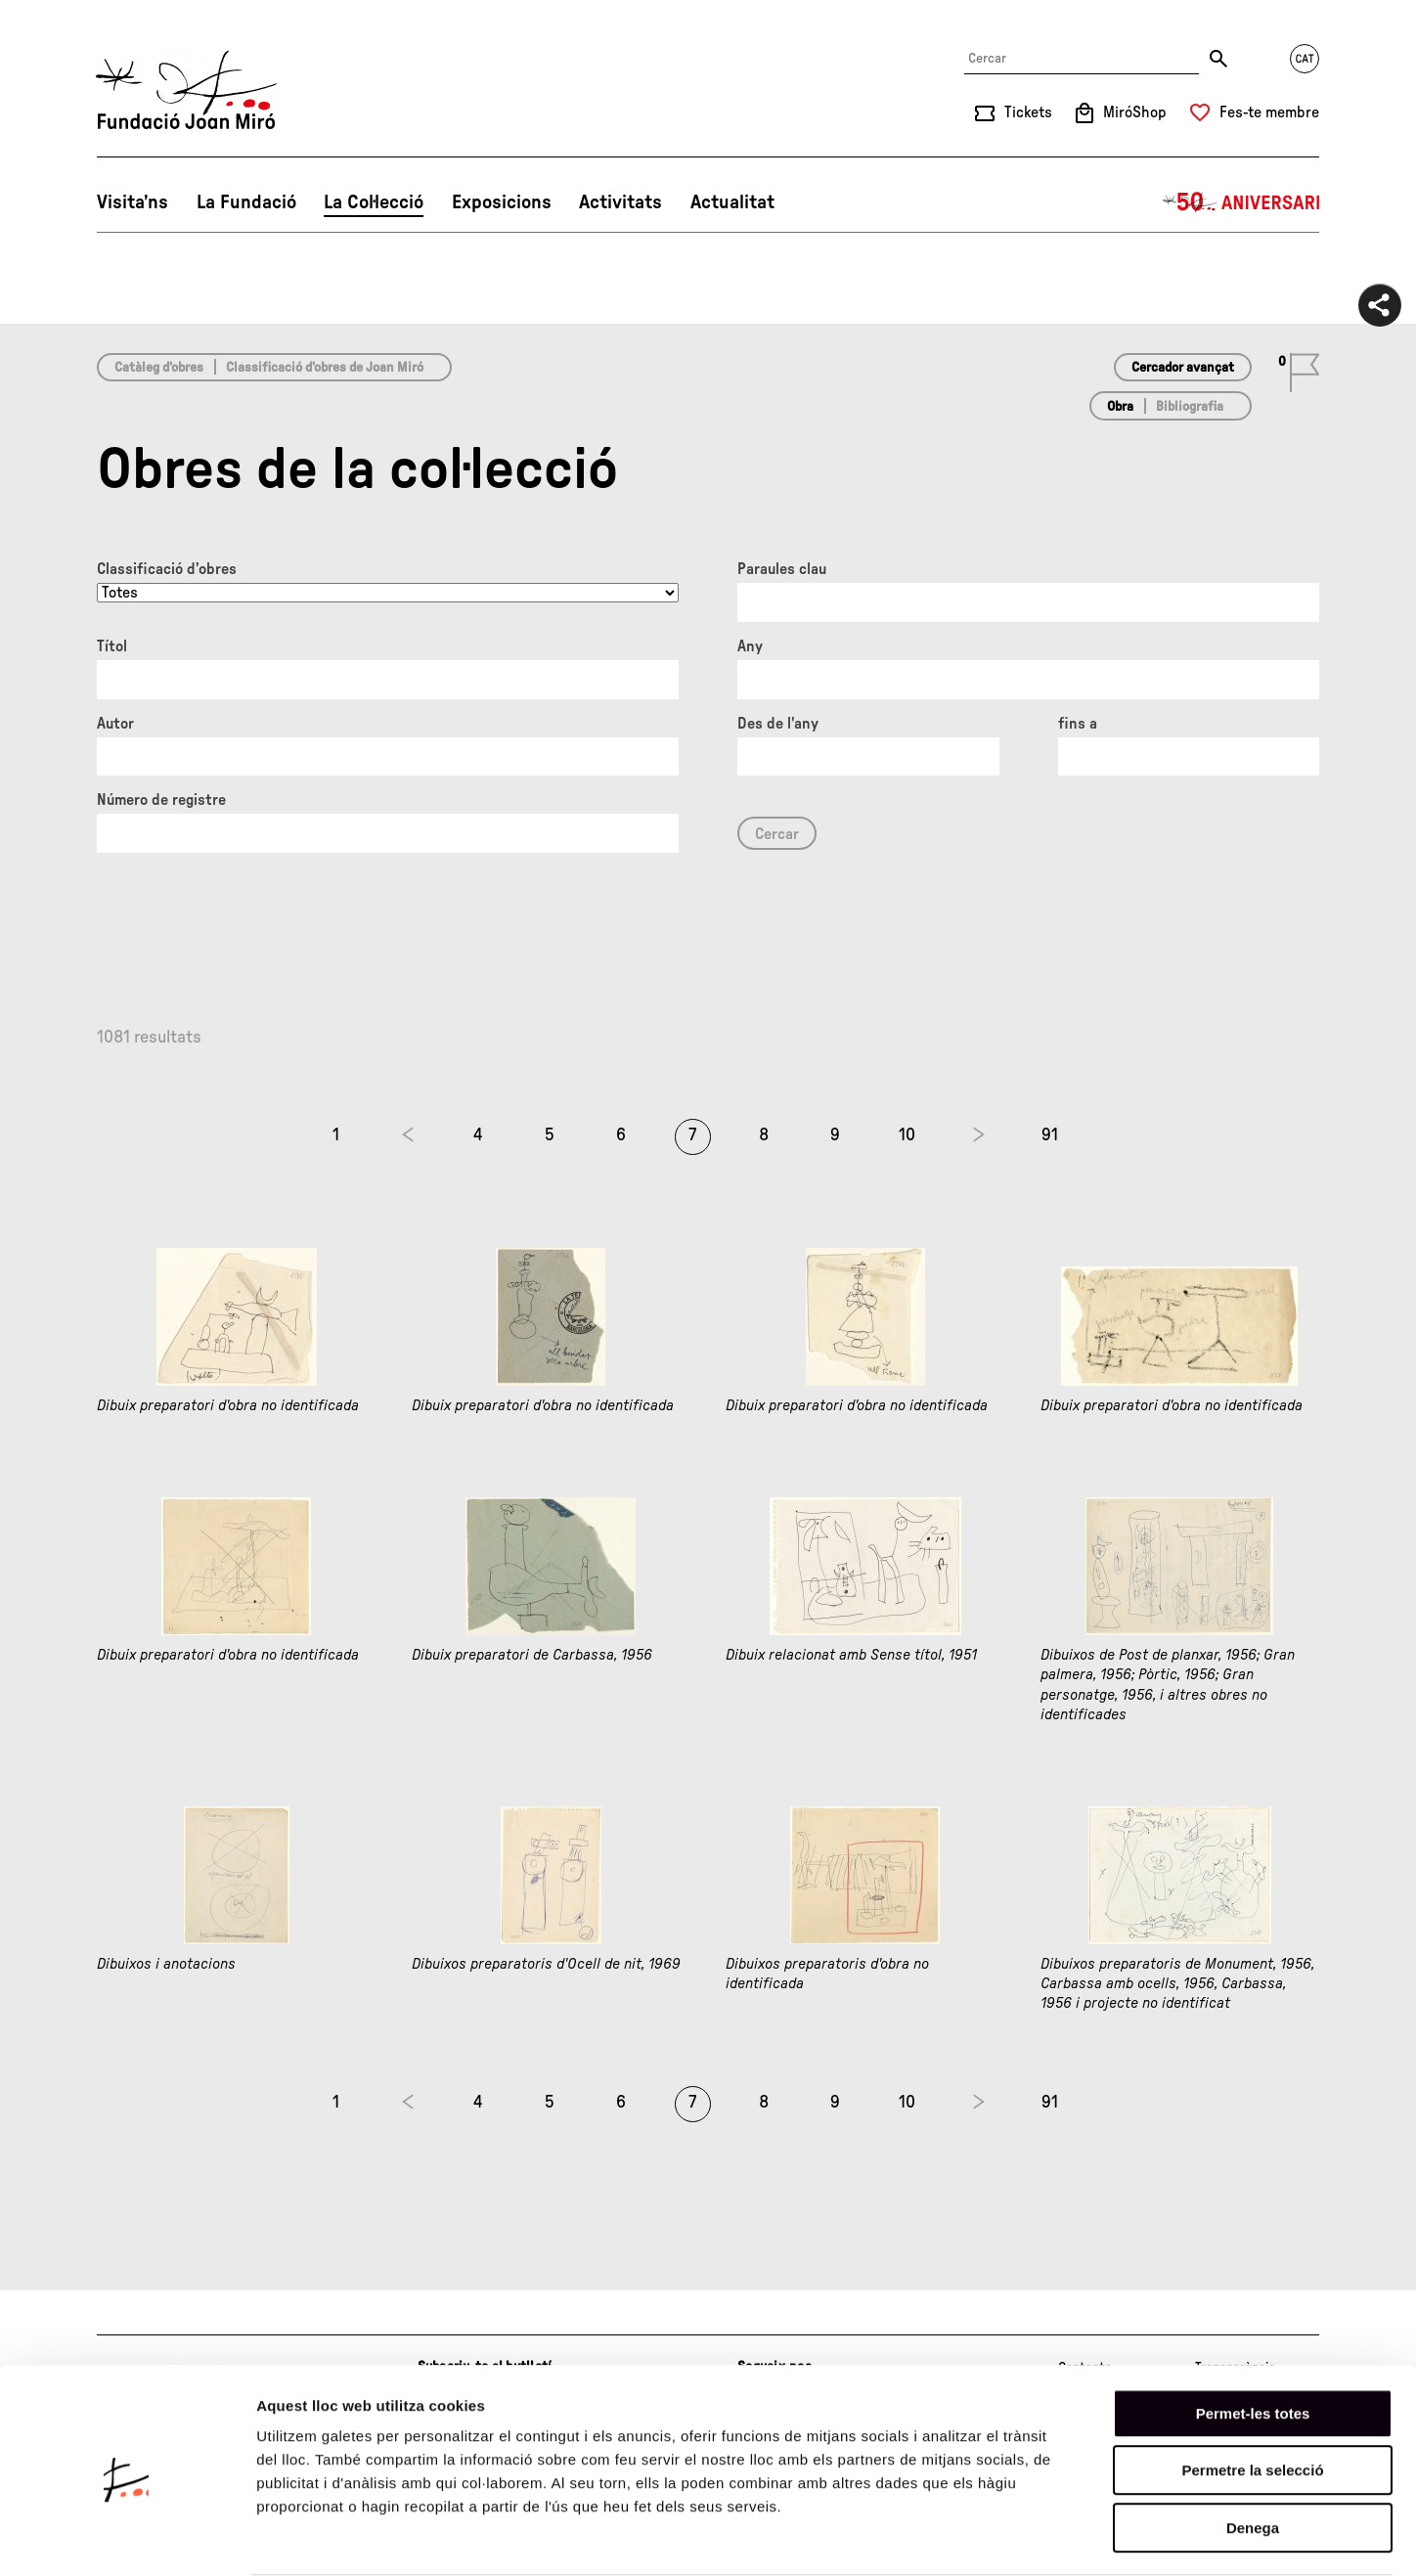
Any (750, 646)
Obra (1120, 407)
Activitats (620, 202)
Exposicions (502, 202)
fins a (1077, 724)
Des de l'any (778, 724)
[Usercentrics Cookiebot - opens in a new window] (126, 2538)
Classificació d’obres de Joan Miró (324, 368)
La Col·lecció (373, 202)
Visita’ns (132, 202)
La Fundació (246, 202)
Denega (1252, 2451)
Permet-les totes (1253, 2337)
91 (1049, 1135)
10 (907, 1135)
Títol (112, 646)
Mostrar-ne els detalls (1125, 2537)
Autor (115, 724)
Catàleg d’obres (158, 368)
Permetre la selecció (1252, 2394)
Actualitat (732, 202)
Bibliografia (1189, 407)
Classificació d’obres (167, 569)
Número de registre (161, 800)
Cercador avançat (1182, 368)
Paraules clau (781, 569)
